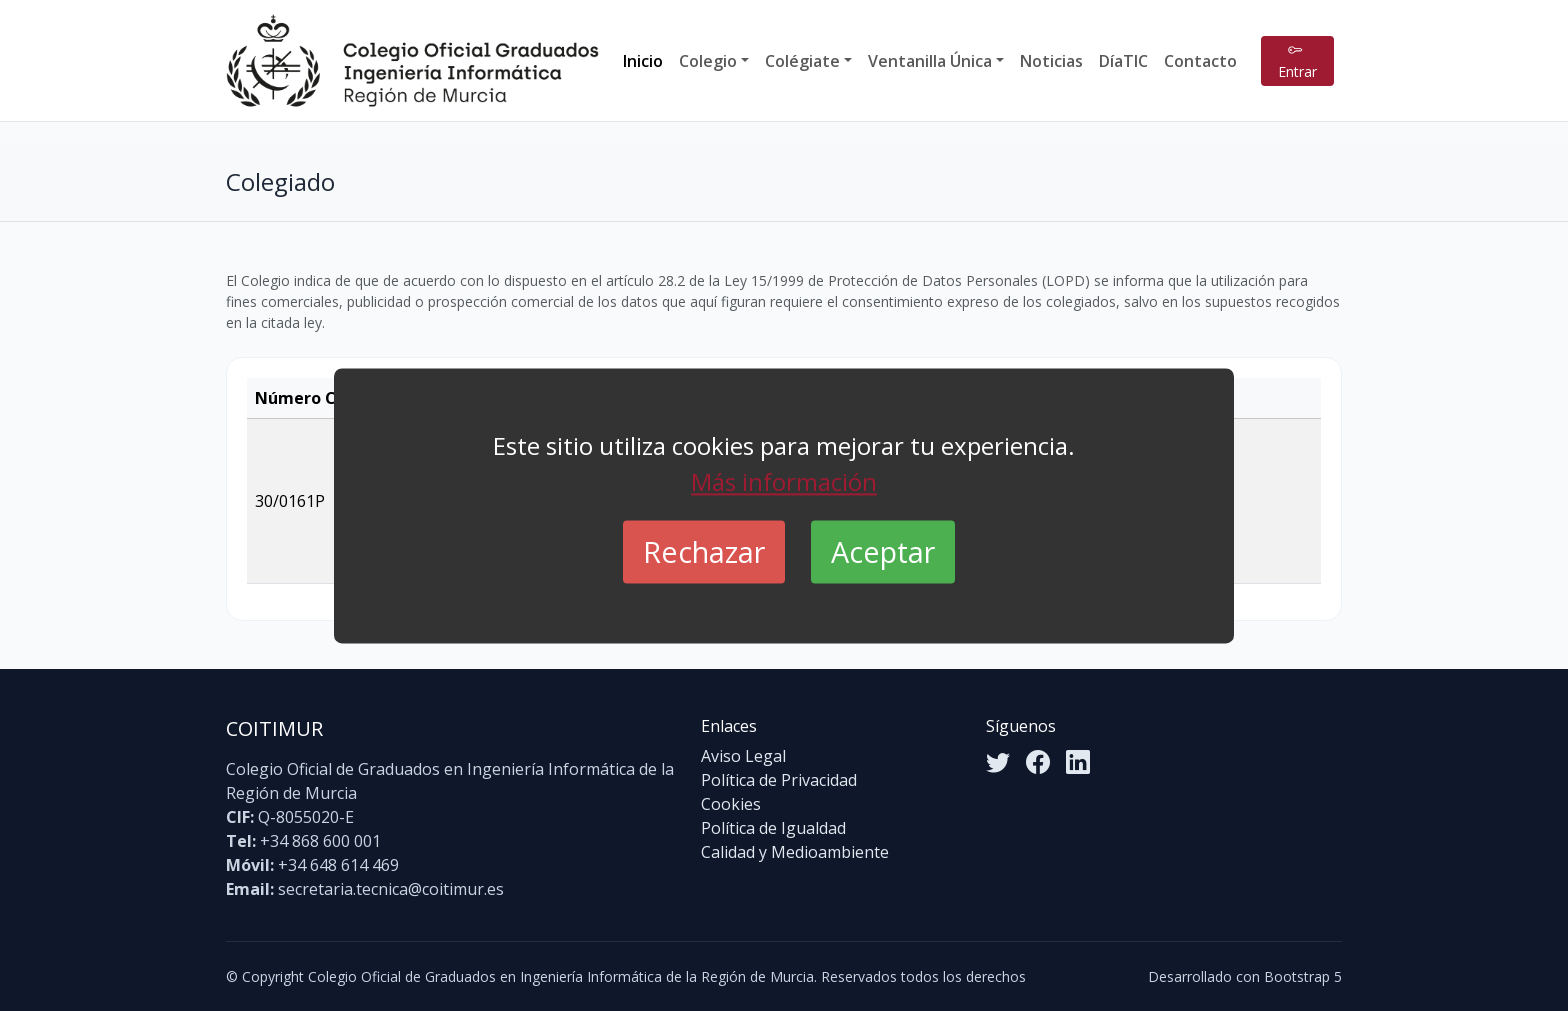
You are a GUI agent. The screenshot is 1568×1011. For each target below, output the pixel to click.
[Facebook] (1038, 762)
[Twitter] (998, 762)
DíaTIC (1123, 61)
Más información (784, 481)
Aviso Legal (743, 756)
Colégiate (802, 61)
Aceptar (883, 551)
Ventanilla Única (930, 61)
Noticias (1051, 61)
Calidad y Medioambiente (795, 852)
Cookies (731, 804)
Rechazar (704, 551)
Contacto (1200, 61)
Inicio (643, 61)
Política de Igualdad (773, 828)
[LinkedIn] (1078, 762)
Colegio (708, 61)
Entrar (1297, 61)
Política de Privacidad (779, 780)
